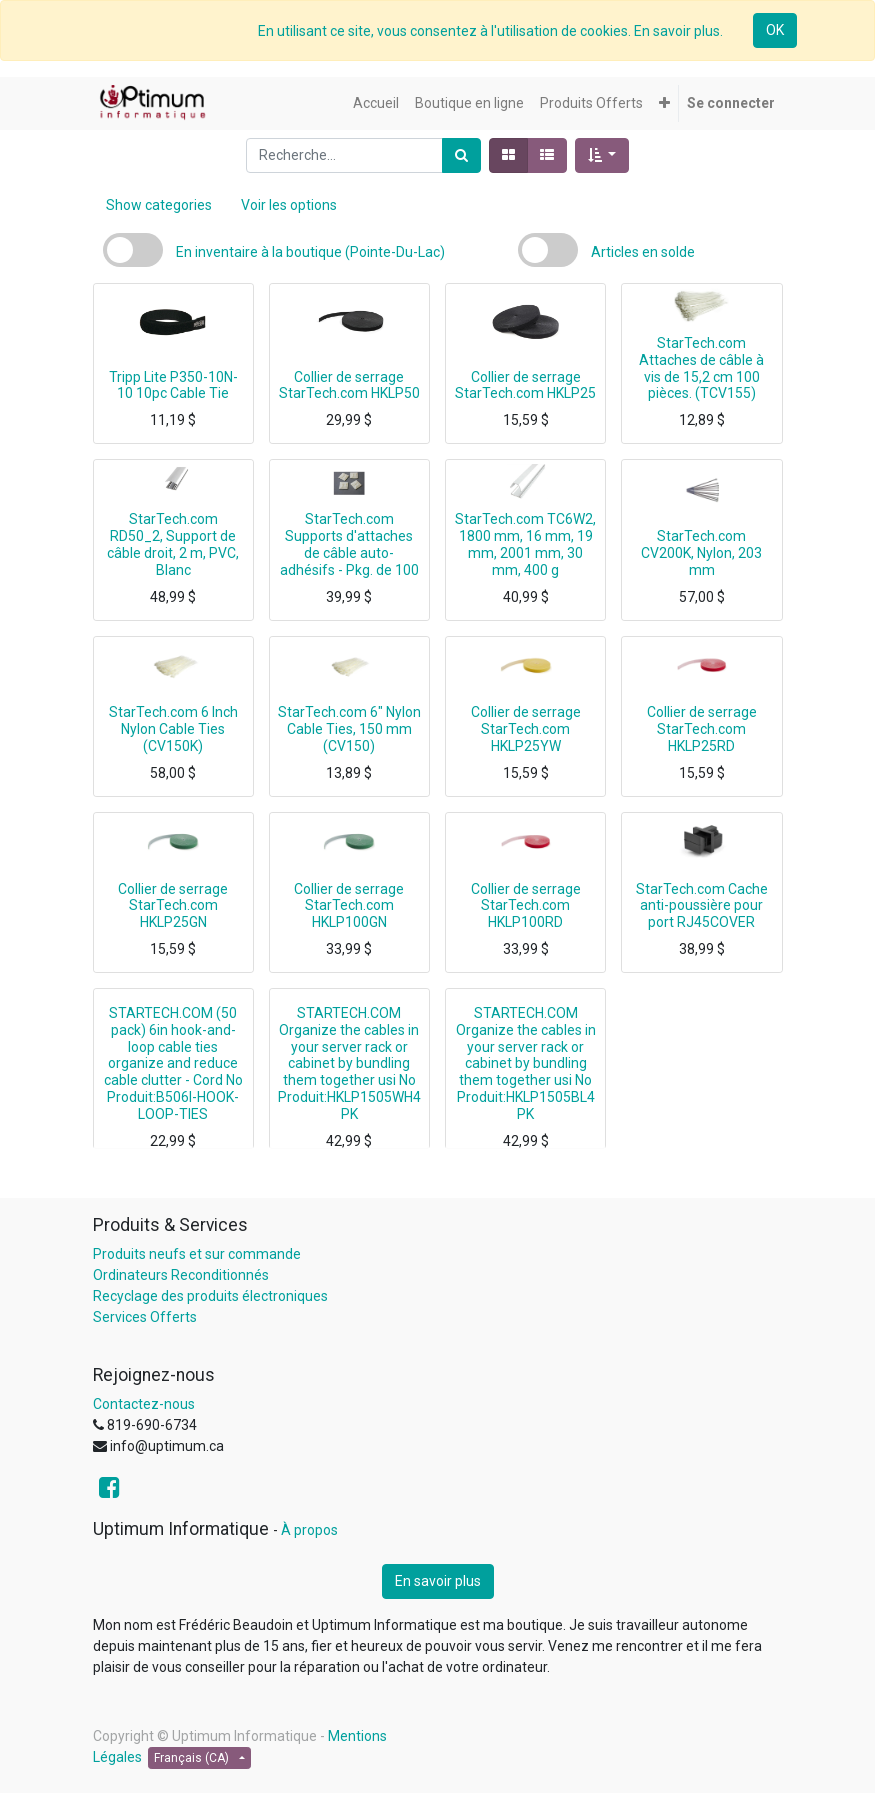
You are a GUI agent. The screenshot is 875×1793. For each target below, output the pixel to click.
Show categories (159, 205)
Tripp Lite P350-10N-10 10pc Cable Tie (173, 385)
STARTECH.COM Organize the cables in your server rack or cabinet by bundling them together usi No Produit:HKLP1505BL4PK (526, 1063)
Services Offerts (145, 1317)
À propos (309, 1530)
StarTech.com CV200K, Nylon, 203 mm (701, 553)
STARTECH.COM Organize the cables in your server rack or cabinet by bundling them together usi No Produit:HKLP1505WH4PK (349, 1063)
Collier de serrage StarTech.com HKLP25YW (526, 729)
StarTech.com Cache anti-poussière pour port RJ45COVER (702, 906)
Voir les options (289, 205)
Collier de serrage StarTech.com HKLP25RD (702, 729)
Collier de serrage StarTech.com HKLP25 (525, 385)
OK (775, 30)
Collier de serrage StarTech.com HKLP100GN (349, 906)
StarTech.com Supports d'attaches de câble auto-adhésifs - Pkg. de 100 (349, 544)
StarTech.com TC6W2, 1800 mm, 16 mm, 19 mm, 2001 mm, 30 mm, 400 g (525, 544)
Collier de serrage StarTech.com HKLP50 (349, 385)
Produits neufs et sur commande (197, 1254)
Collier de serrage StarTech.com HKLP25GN (173, 906)
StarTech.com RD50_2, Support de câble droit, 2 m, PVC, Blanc (173, 544)
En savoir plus (438, 1581)
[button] (664, 103)
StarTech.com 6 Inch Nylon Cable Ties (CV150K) (173, 729)
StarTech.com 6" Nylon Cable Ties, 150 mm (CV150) (349, 729)
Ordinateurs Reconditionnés (181, 1275)
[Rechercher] (461, 155)
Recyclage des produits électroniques (210, 1296)
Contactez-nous (144, 1404)
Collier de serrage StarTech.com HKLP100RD (526, 906)
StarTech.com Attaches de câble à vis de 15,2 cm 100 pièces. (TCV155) (701, 368)
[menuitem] (376, 103)
